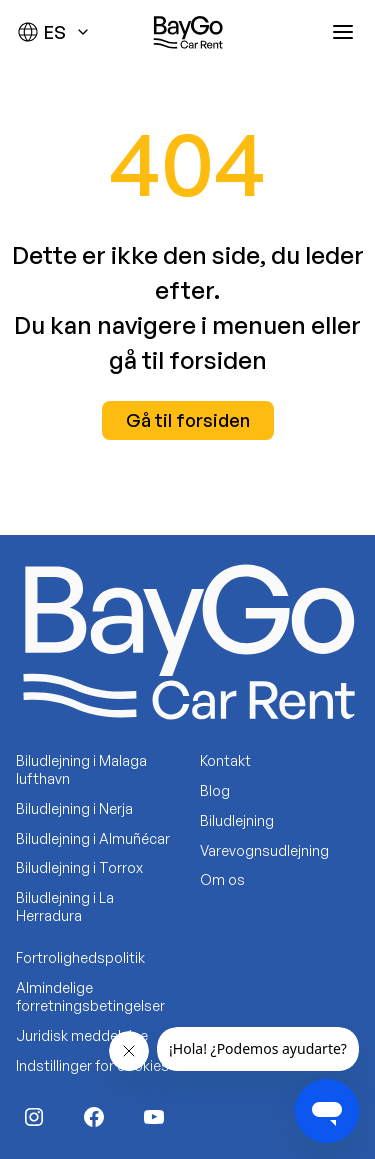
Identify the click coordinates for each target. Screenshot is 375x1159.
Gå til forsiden (188, 420)
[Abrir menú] (343, 32)
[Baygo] (188, 32)
